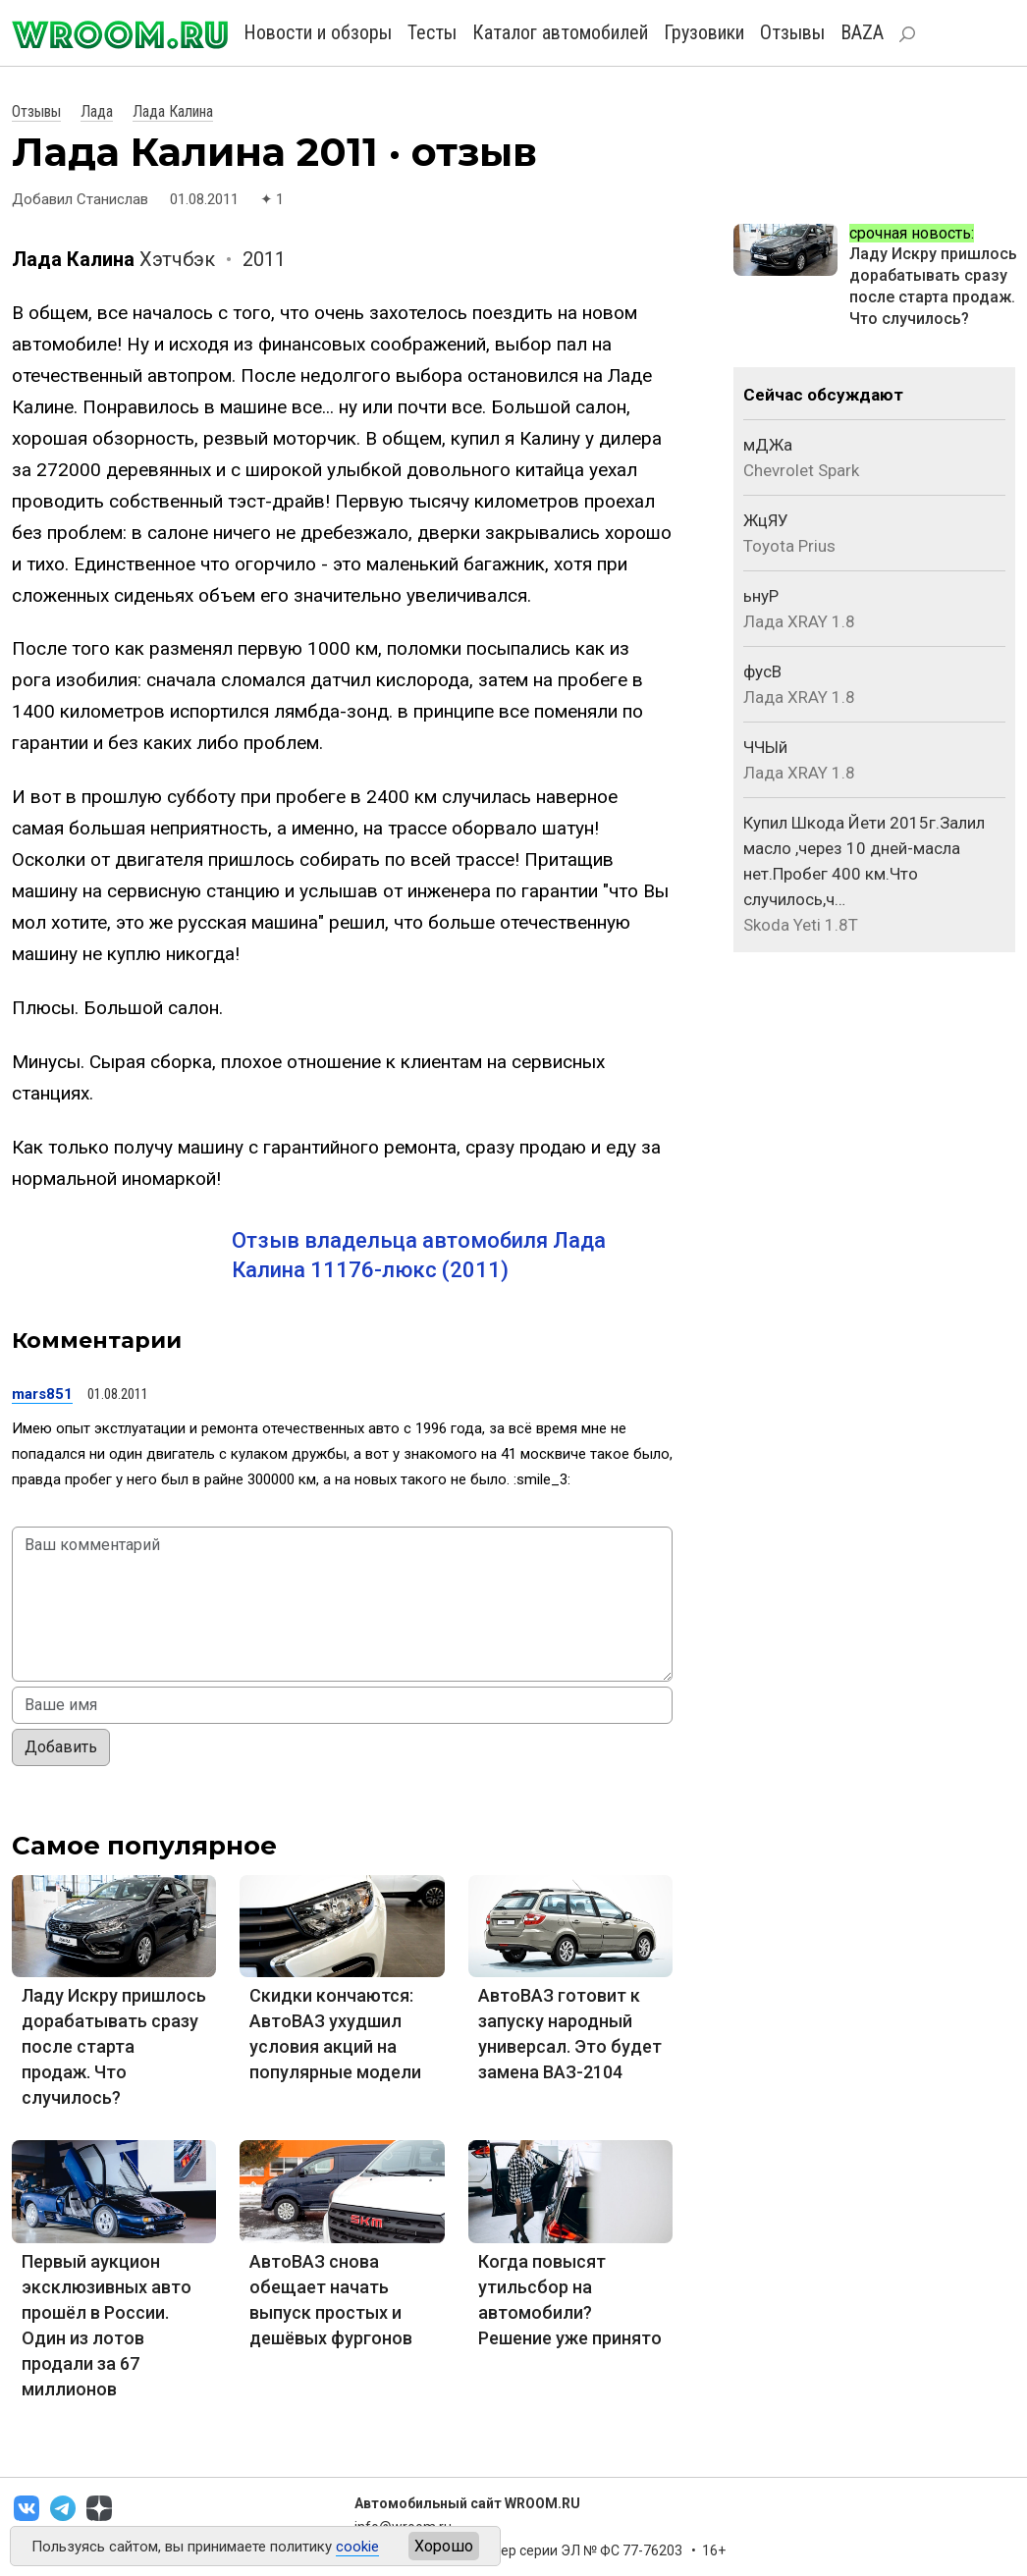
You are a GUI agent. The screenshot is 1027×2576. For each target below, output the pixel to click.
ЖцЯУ (765, 520)
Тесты (432, 32)
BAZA (862, 32)
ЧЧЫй (765, 747)
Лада (97, 111)
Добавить (61, 1747)
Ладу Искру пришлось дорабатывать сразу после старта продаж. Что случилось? (114, 2046)
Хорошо (443, 2546)
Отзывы (792, 32)
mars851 (42, 1394)
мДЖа (767, 445)
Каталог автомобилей (560, 32)
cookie (357, 2546)
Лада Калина (173, 111)
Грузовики (704, 32)
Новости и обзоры (317, 32)
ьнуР (761, 596)
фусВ (762, 671)
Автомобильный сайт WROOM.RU (467, 2503)
